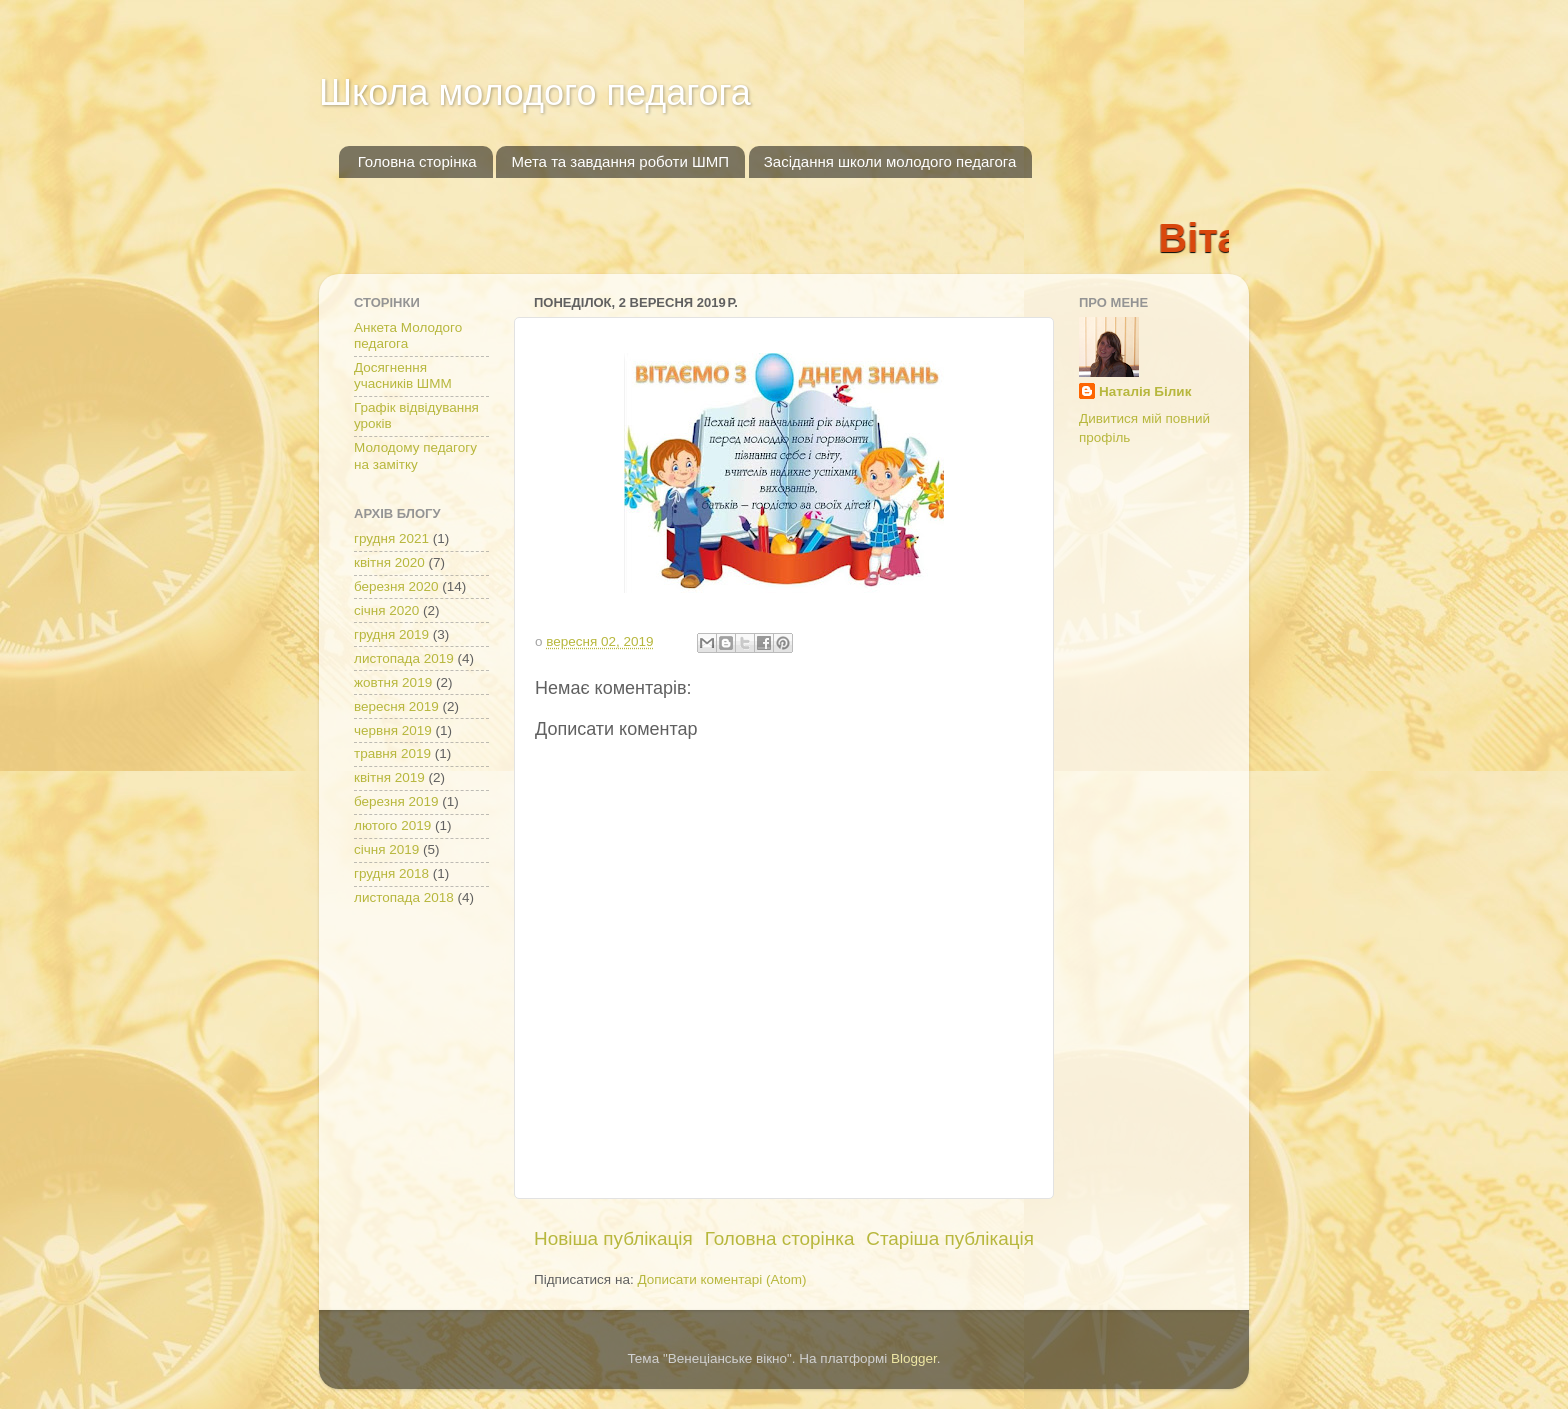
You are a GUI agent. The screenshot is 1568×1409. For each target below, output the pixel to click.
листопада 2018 (404, 897)
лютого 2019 (392, 825)
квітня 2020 (389, 562)
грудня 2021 (391, 538)
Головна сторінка (417, 161)
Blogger (914, 1358)
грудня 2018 (391, 873)
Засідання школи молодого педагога (890, 161)
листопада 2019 (404, 658)
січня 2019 (386, 849)
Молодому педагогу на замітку (415, 455)
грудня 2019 (391, 634)
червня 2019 (393, 730)
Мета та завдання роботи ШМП (620, 161)
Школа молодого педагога (535, 92)
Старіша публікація (950, 1238)
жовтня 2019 (393, 682)
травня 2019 (392, 753)
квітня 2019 (389, 777)
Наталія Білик (1145, 391)
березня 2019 (396, 801)
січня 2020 (386, 610)
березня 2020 (396, 586)
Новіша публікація (613, 1238)
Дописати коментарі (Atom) (721, 1279)
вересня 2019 (396, 706)
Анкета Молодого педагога (408, 335)
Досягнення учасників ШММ (403, 375)
